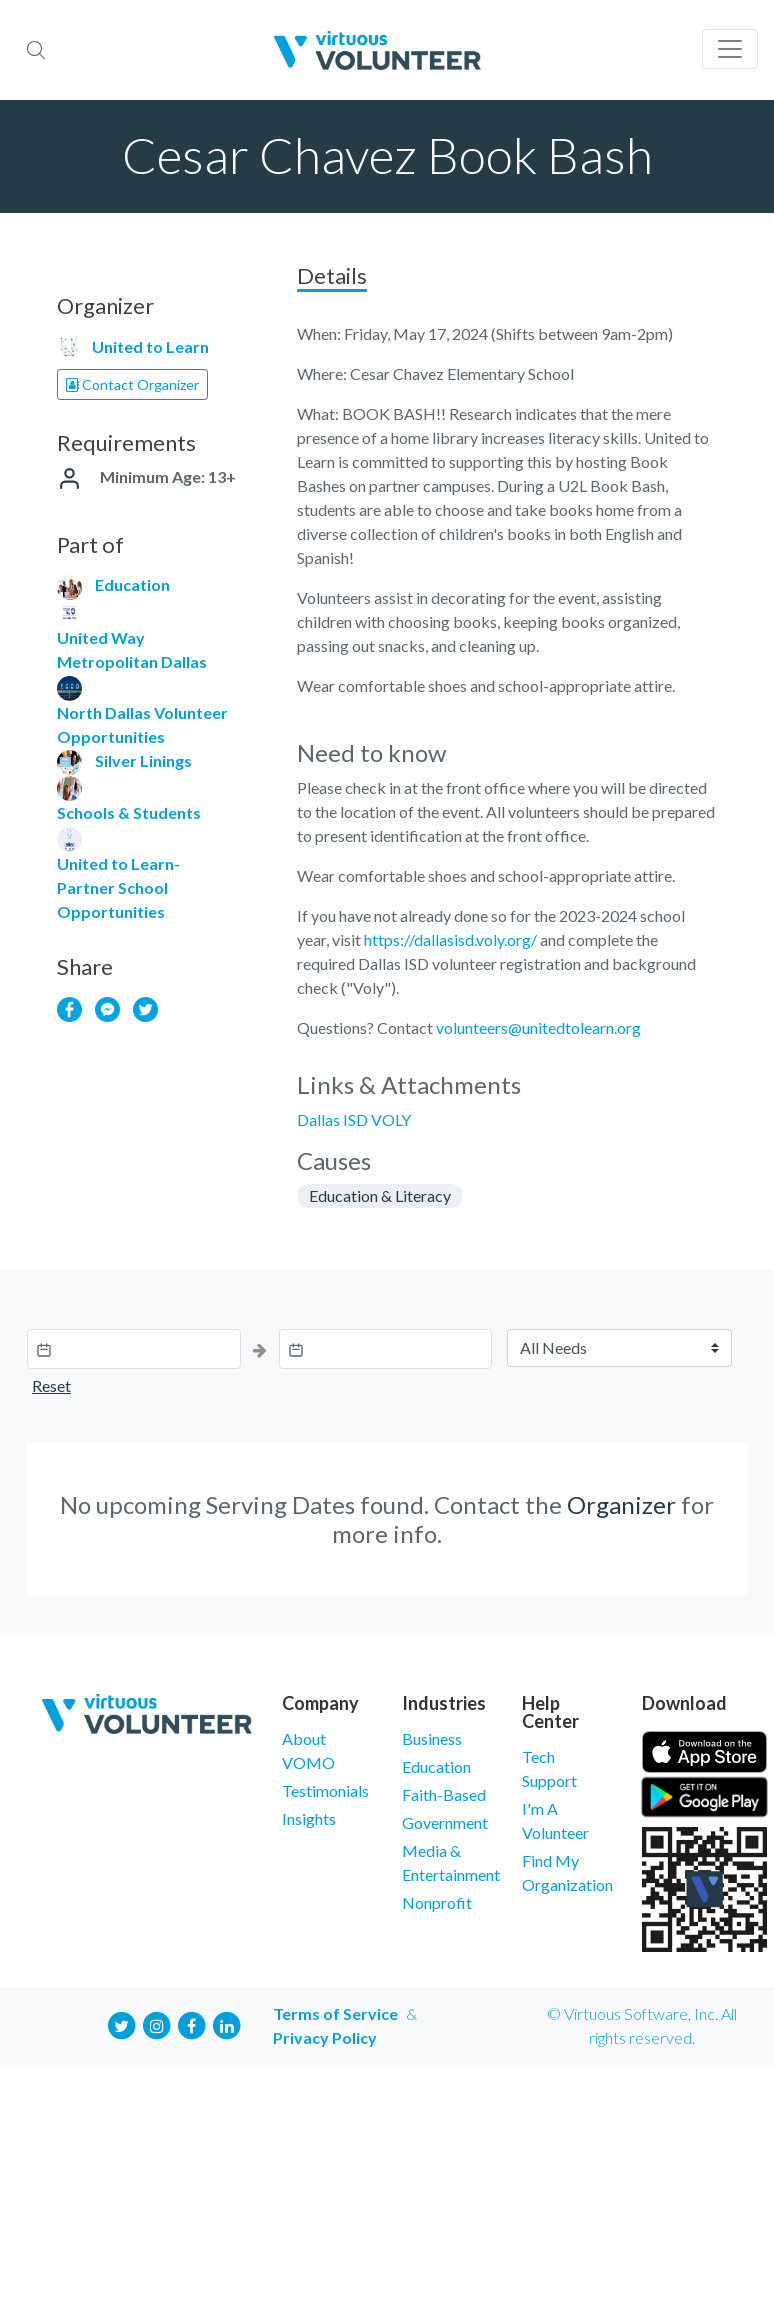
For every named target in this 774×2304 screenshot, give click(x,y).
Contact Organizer (132, 384)
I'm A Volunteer (555, 1820)
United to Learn (150, 346)
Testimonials (325, 1790)
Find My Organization (567, 1872)
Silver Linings (143, 760)
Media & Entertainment (447, 1862)
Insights (309, 1818)
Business (432, 1738)
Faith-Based (444, 1794)
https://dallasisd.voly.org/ (450, 939)
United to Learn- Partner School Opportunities (118, 887)
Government (445, 1822)
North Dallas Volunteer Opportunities (142, 724)
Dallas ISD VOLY (354, 1119)
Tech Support (549, 1768)
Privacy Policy (325, 2037)
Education (132, 584)
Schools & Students (129, 812)
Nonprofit (437, 1902)
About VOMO (308, 1750)
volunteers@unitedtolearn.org (538, 1027)
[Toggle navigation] (730, 49)
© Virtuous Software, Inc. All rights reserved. (642, 2025)
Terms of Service (335, 2013)
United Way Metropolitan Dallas (132, 649)
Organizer (621, 1504)
